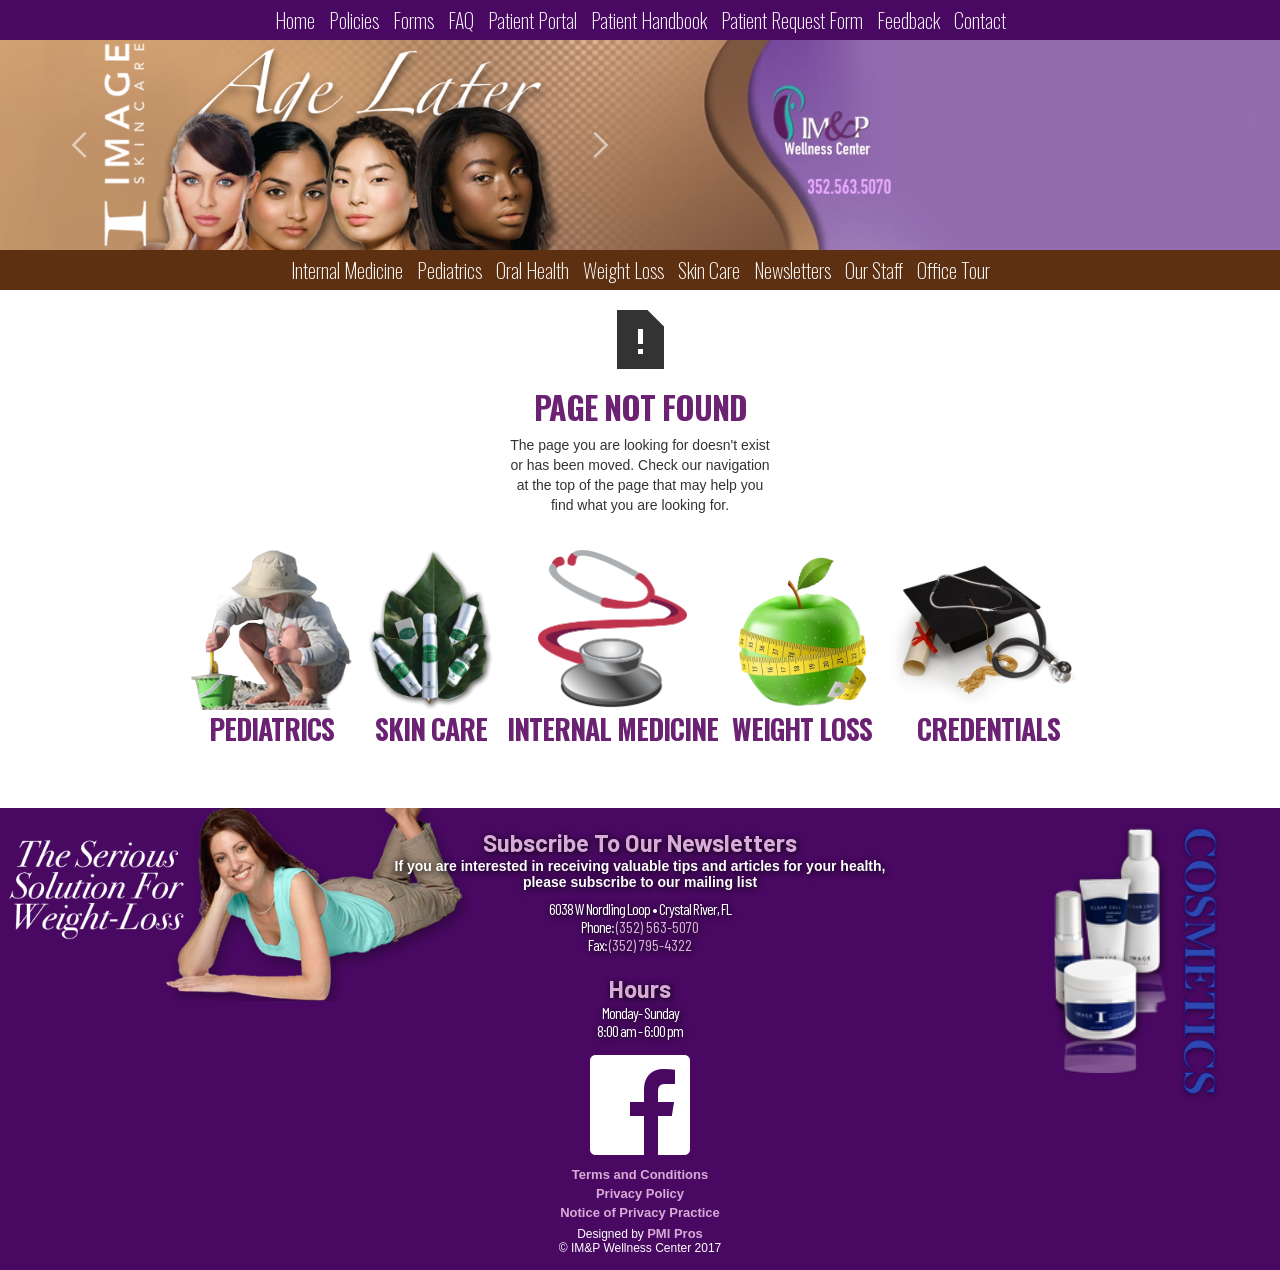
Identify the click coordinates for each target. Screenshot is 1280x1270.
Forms (413, 20)
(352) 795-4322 (650, 944)
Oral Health (532, 270)
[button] (100, 145)
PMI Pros (675, 1233)
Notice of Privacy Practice (640, 1212)
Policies (354, 20)
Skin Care (709, 270)
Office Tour (953, 270)
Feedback (908, 20)
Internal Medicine (347, 270)
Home (295, 20)
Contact (980, 20)
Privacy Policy (640, 1193)
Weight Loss (623, 270)
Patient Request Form (792, 20)
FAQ (461, 20)
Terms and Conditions (640, 1174)
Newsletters (792, 270)
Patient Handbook (649, 20)
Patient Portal (532, 20)
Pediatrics (449, 270)
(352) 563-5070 (657, 926)
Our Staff (874, 270)
